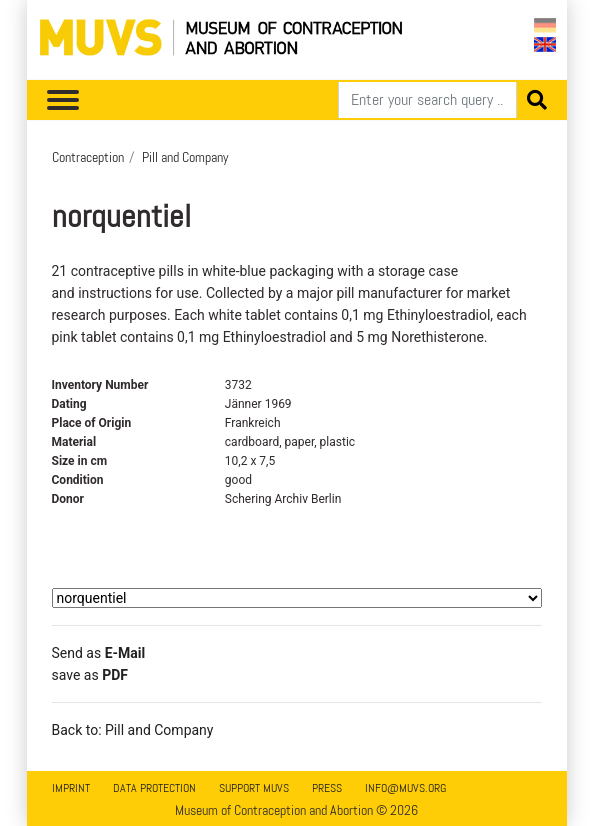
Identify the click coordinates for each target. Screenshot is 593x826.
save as (90, 675)
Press (327, 788)
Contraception (88, 157)
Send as (99, 653)
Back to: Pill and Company (133, 730)
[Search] (427, 100)
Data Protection (154, 788)
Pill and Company (185, 157)
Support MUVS (254, 788)
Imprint (71, 788)
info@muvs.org (405, 788)
